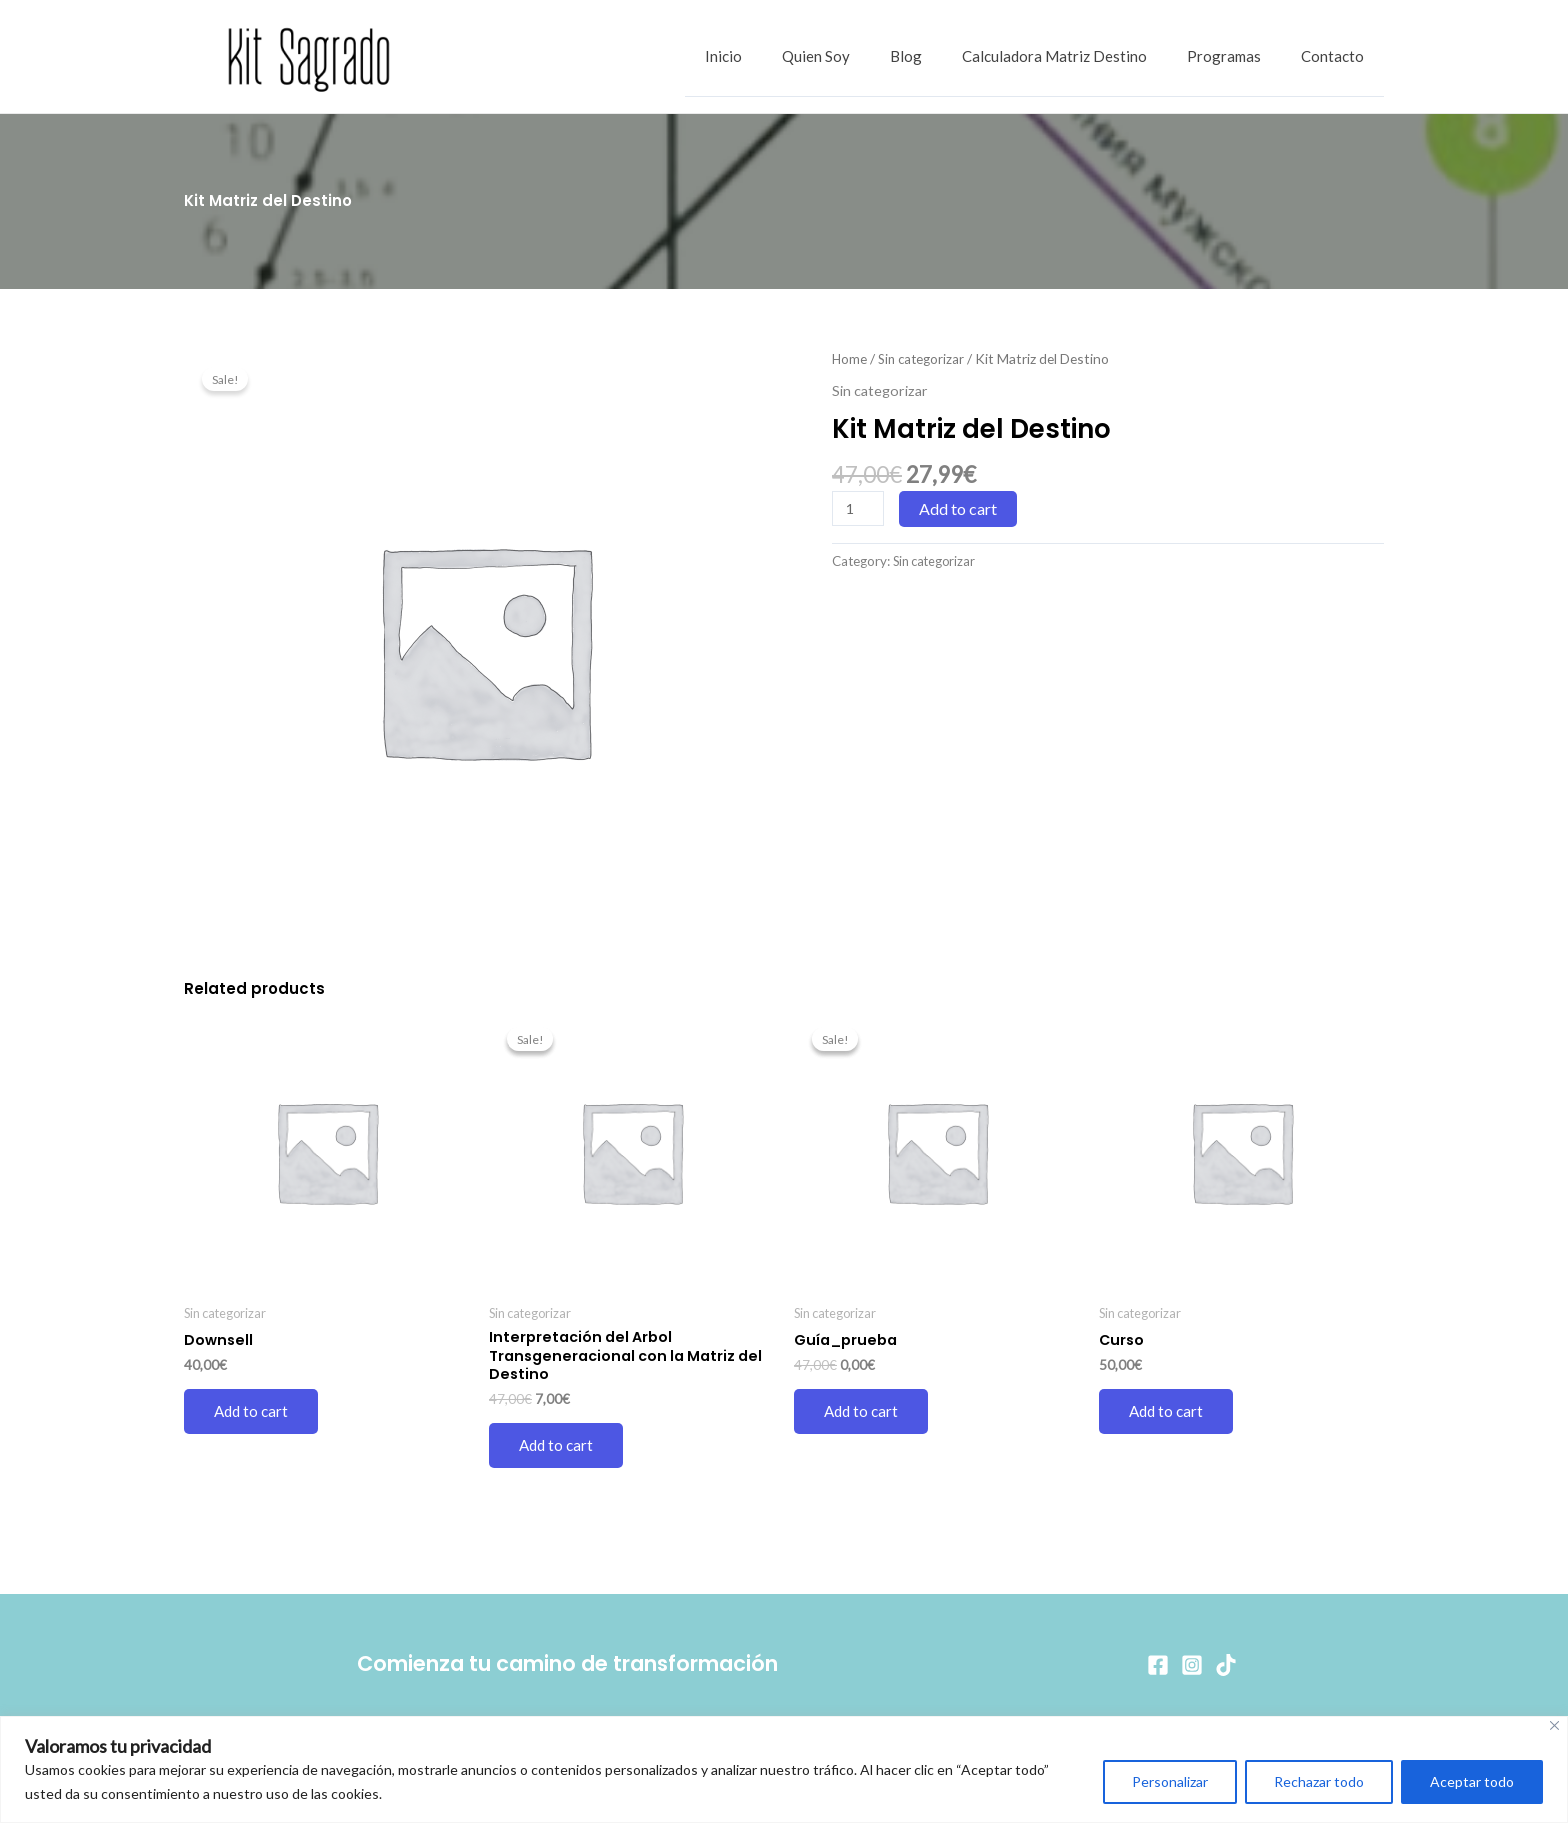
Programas (1239, 57)
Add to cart (960, 508)
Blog (941, 57)
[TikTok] (1226, 1665)
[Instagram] (1192, 1665)
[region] (784, 1769)
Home (850, 358)
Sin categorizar (924, 358)
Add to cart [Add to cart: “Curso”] (1168, 1412)
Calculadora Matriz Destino (1079, 57)
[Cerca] (1554, 1725)
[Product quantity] (859, 508)
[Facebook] (1158, 1665)
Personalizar (1170, 1781)
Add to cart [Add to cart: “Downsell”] (253, 1412)
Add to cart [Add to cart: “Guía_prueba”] (863, 1412)
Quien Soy (861, 57)
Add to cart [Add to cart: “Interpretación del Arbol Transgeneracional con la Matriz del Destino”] (558, 1449)
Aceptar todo (1472, 1781)
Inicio (778, 57)
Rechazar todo (1319, 1781)
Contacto (1337, 57)
